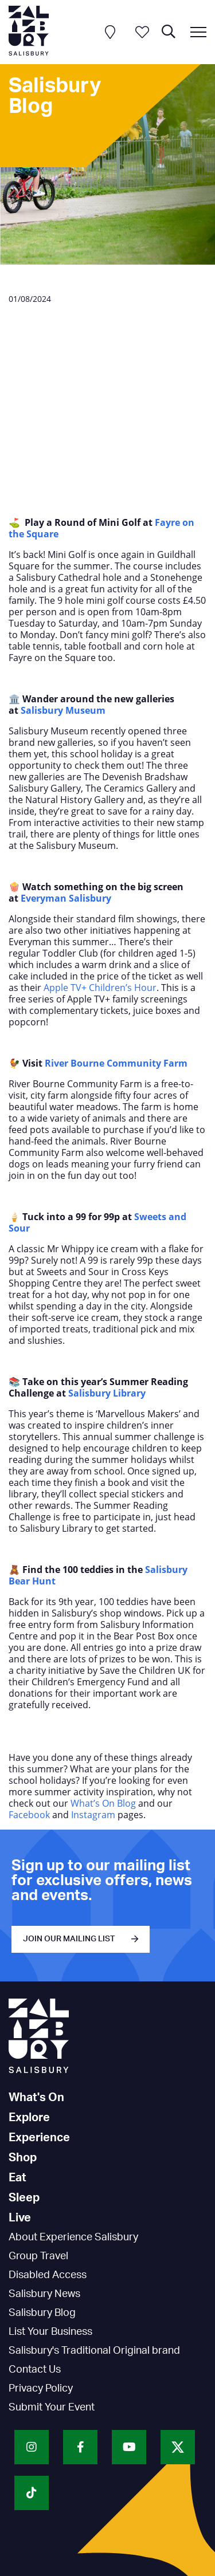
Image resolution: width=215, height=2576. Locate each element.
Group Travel (38, 2256)
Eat (17, 2178)
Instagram (93, 1814)
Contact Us (35, 2370)
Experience (39, 2138)
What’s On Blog (104, 1803)
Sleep (24, 2198)
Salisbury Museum (63, 710)
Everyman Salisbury (66, 898)
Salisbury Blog (42, 2313)
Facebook (29, 1814)
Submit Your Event (52, 2407)
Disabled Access (48, 2275)
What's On (36, 2097)
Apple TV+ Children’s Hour (100, 987)
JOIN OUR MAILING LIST (69, 1939)
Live (20, 2218)
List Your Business (50, 2332)
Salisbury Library (107, 1393)
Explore (29, 2117)
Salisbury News (44, 2294)
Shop (23, 2158)
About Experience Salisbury (73, 2237)
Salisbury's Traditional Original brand (94, 2351)
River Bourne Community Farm (117, 1063)
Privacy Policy (41, 2389)
